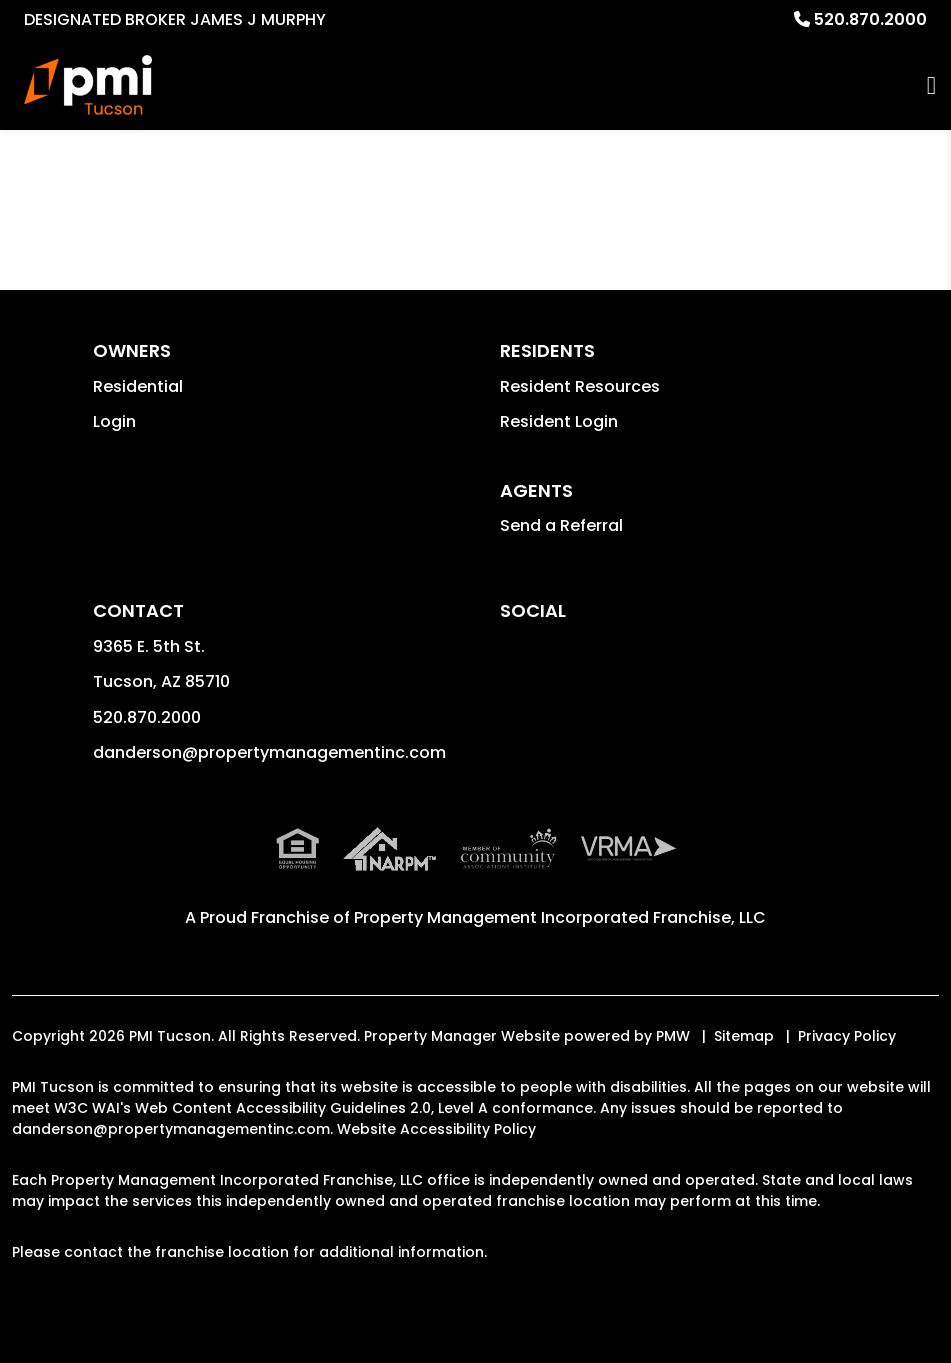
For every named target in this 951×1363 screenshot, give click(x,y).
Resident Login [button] (559, 421)
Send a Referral (561, 525)
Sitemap (744, 1036)
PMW (673, 1036)
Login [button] (114, 421)
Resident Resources (580, 386)
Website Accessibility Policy (436, 1129)
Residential (138, 386)
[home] (88, 85)
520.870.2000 (870, 19)
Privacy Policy (847, 1036)
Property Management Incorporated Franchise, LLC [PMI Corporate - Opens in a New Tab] (560, 917)
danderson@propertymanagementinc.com (269, 752)
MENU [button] (931, 85)
